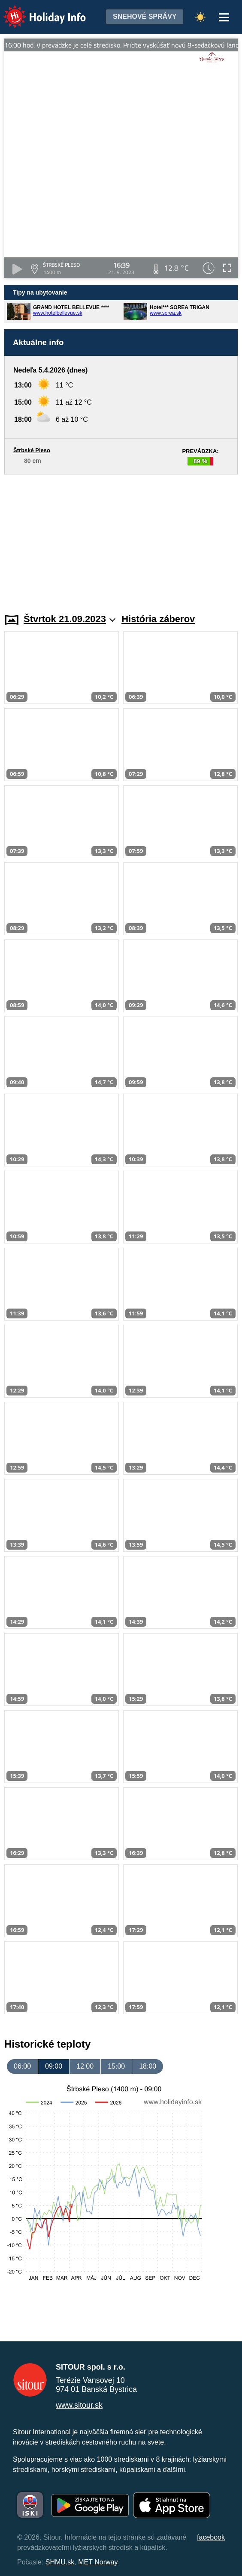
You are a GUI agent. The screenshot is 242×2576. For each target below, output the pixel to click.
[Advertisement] (121, 539)
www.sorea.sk (166, 313)
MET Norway (98, 2562)
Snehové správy (144, 16)
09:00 (53, 2066)
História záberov (158, 619)
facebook (211, 2537)
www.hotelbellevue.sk (57, 313)
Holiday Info (36, 11)
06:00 (22, 2066)
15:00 (116, 2066)
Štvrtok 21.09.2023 (69, 619)
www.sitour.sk (79, 2405)
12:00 (85, 2066)
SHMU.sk (60, 2562)
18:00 (147, 2066)
